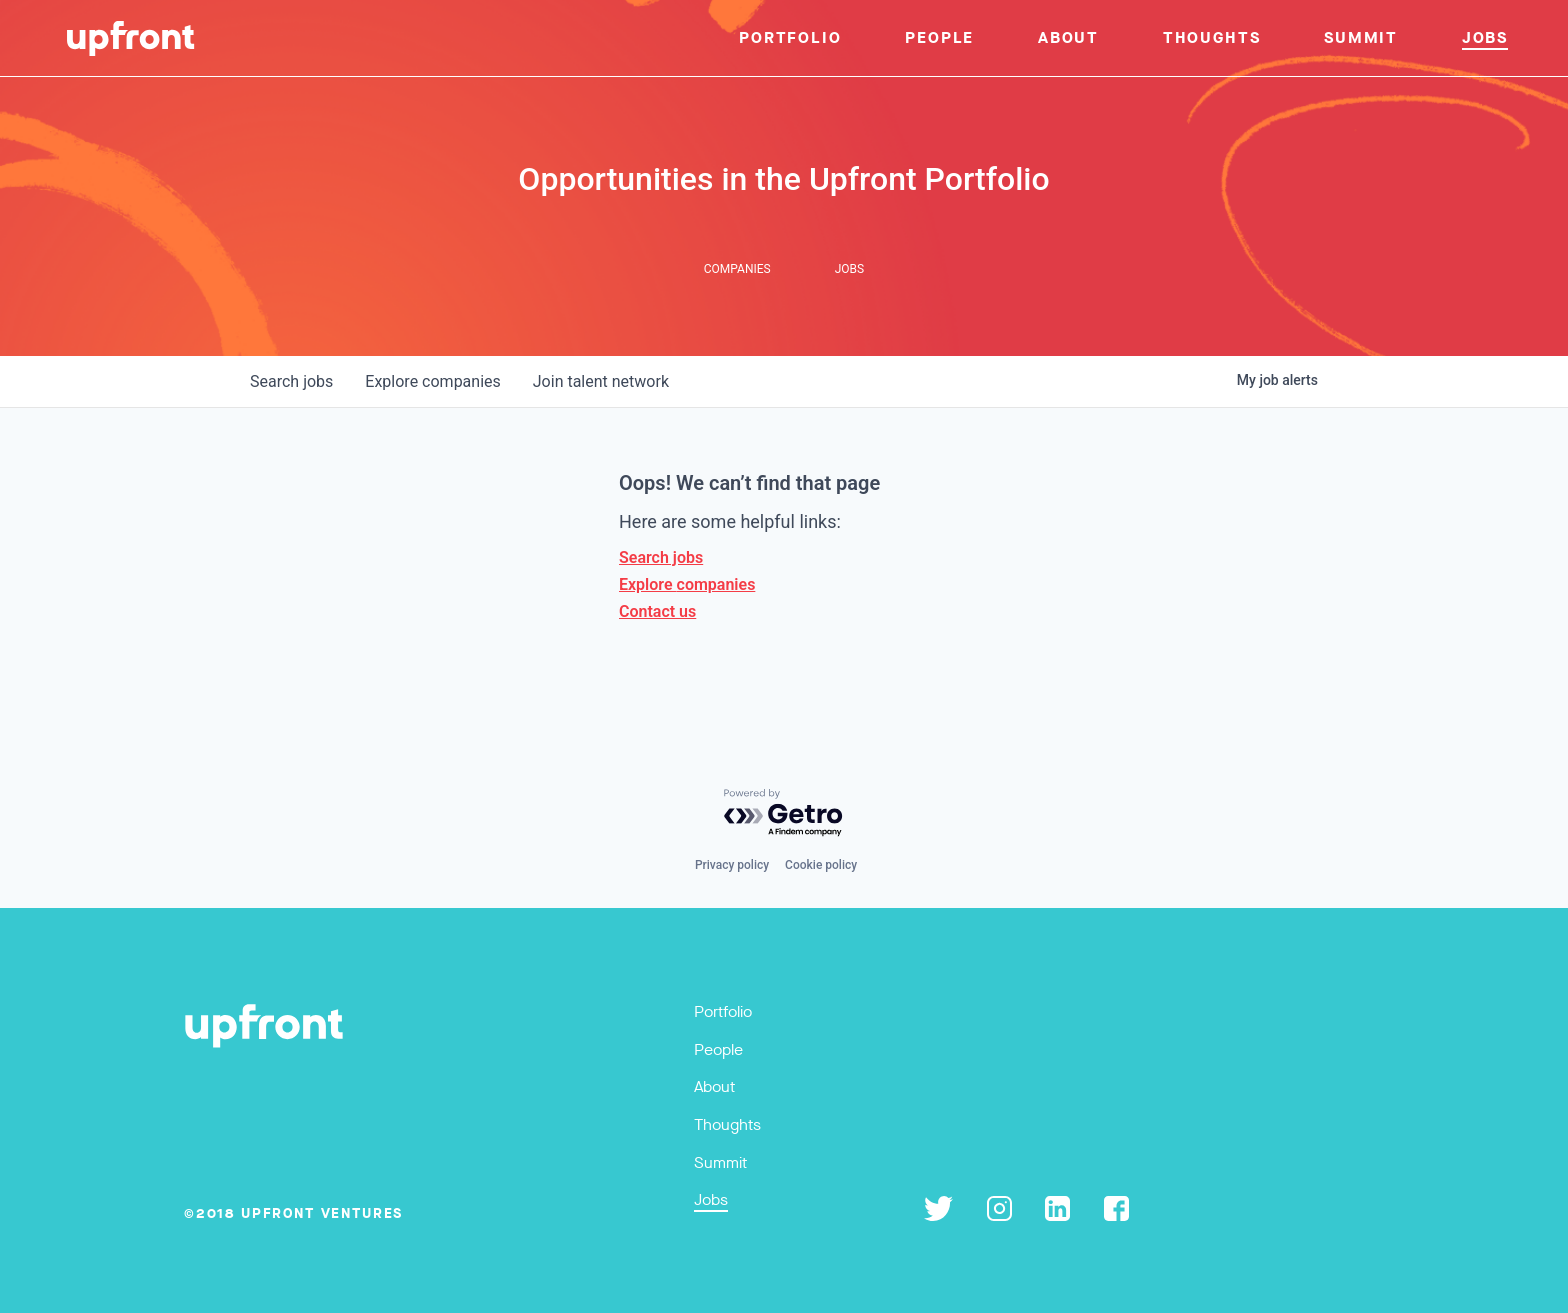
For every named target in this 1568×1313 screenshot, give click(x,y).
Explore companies (687, 584)
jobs (291, 381)
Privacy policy (732, 865)
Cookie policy (821, 865)
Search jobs (661, 557)
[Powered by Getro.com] (784, 813)
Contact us (657, 611)
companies (432, 381)
